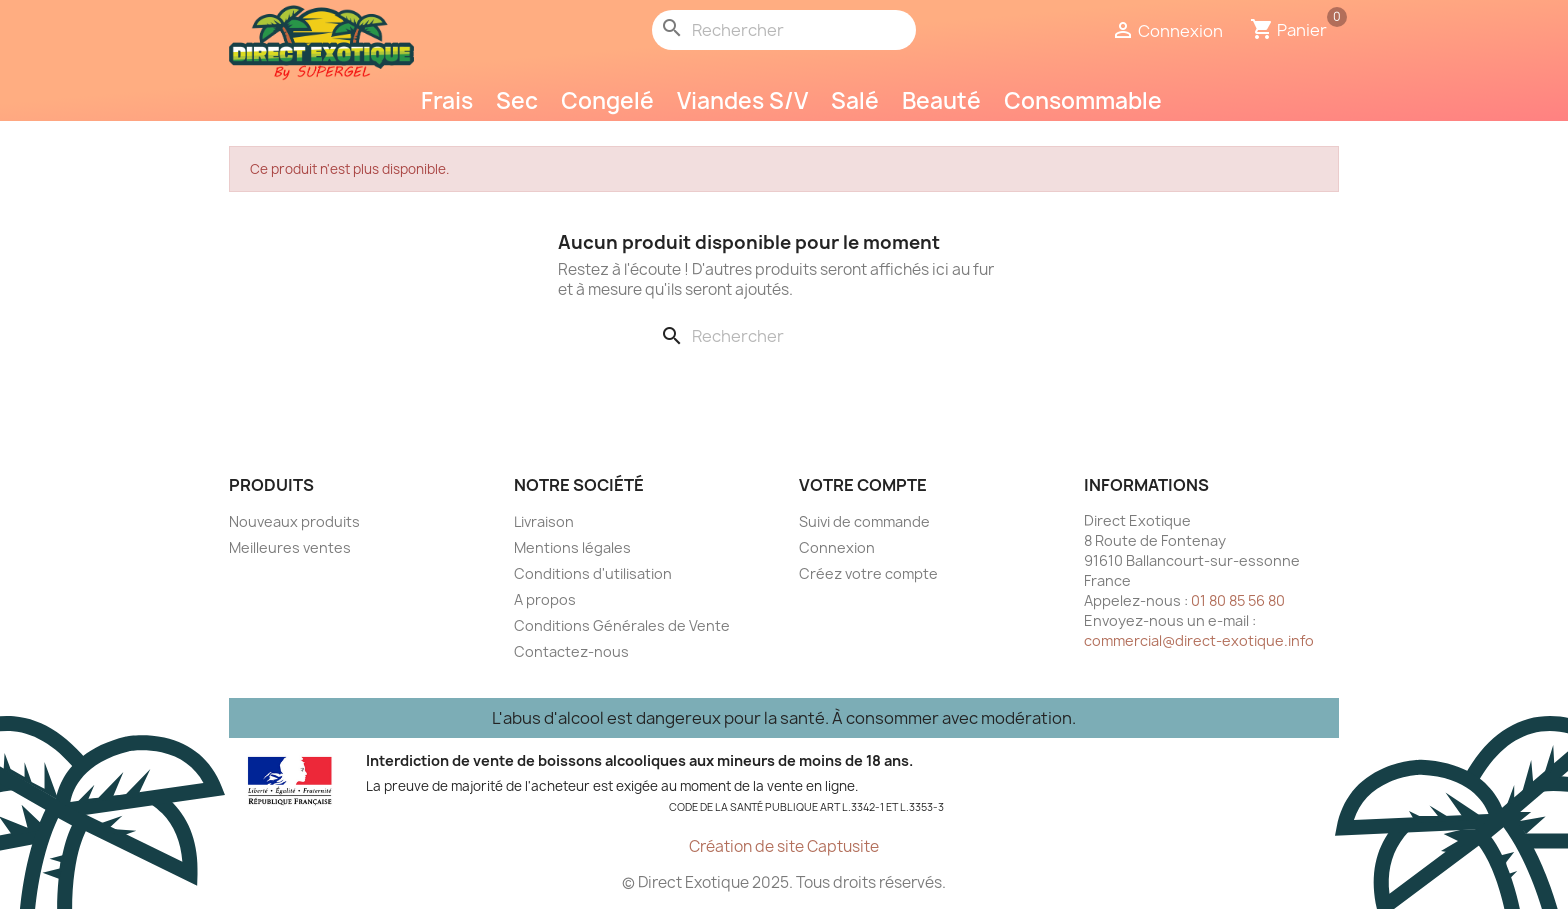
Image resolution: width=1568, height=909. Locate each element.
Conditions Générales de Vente (622, 625)
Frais (447, 101)
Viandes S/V (742, 101)
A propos (545, 599)
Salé (855, 101)
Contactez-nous (571, 651)
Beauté (941, 101)
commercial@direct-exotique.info (1199, 640)
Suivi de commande (864, 521)
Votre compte (863, 485)
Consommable (1083, 101)
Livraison (544, 521)
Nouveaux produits (294, 521)
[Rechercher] (784, 30)
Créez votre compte (868, 573)
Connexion (837, 547)
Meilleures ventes (290, 547)
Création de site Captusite (784, 846)
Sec (517, 101)
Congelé (607, 101)
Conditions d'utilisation (593, 573)
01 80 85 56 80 (1238, 600)
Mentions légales (572, 547)
